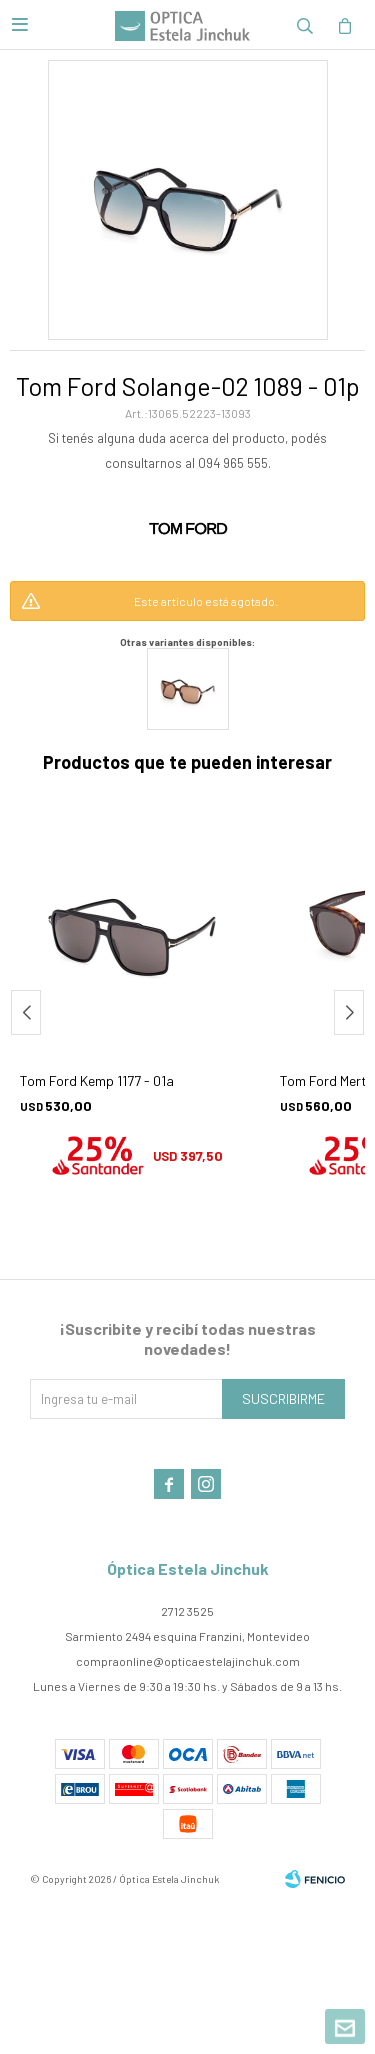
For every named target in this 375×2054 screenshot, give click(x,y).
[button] (349, 1012)
